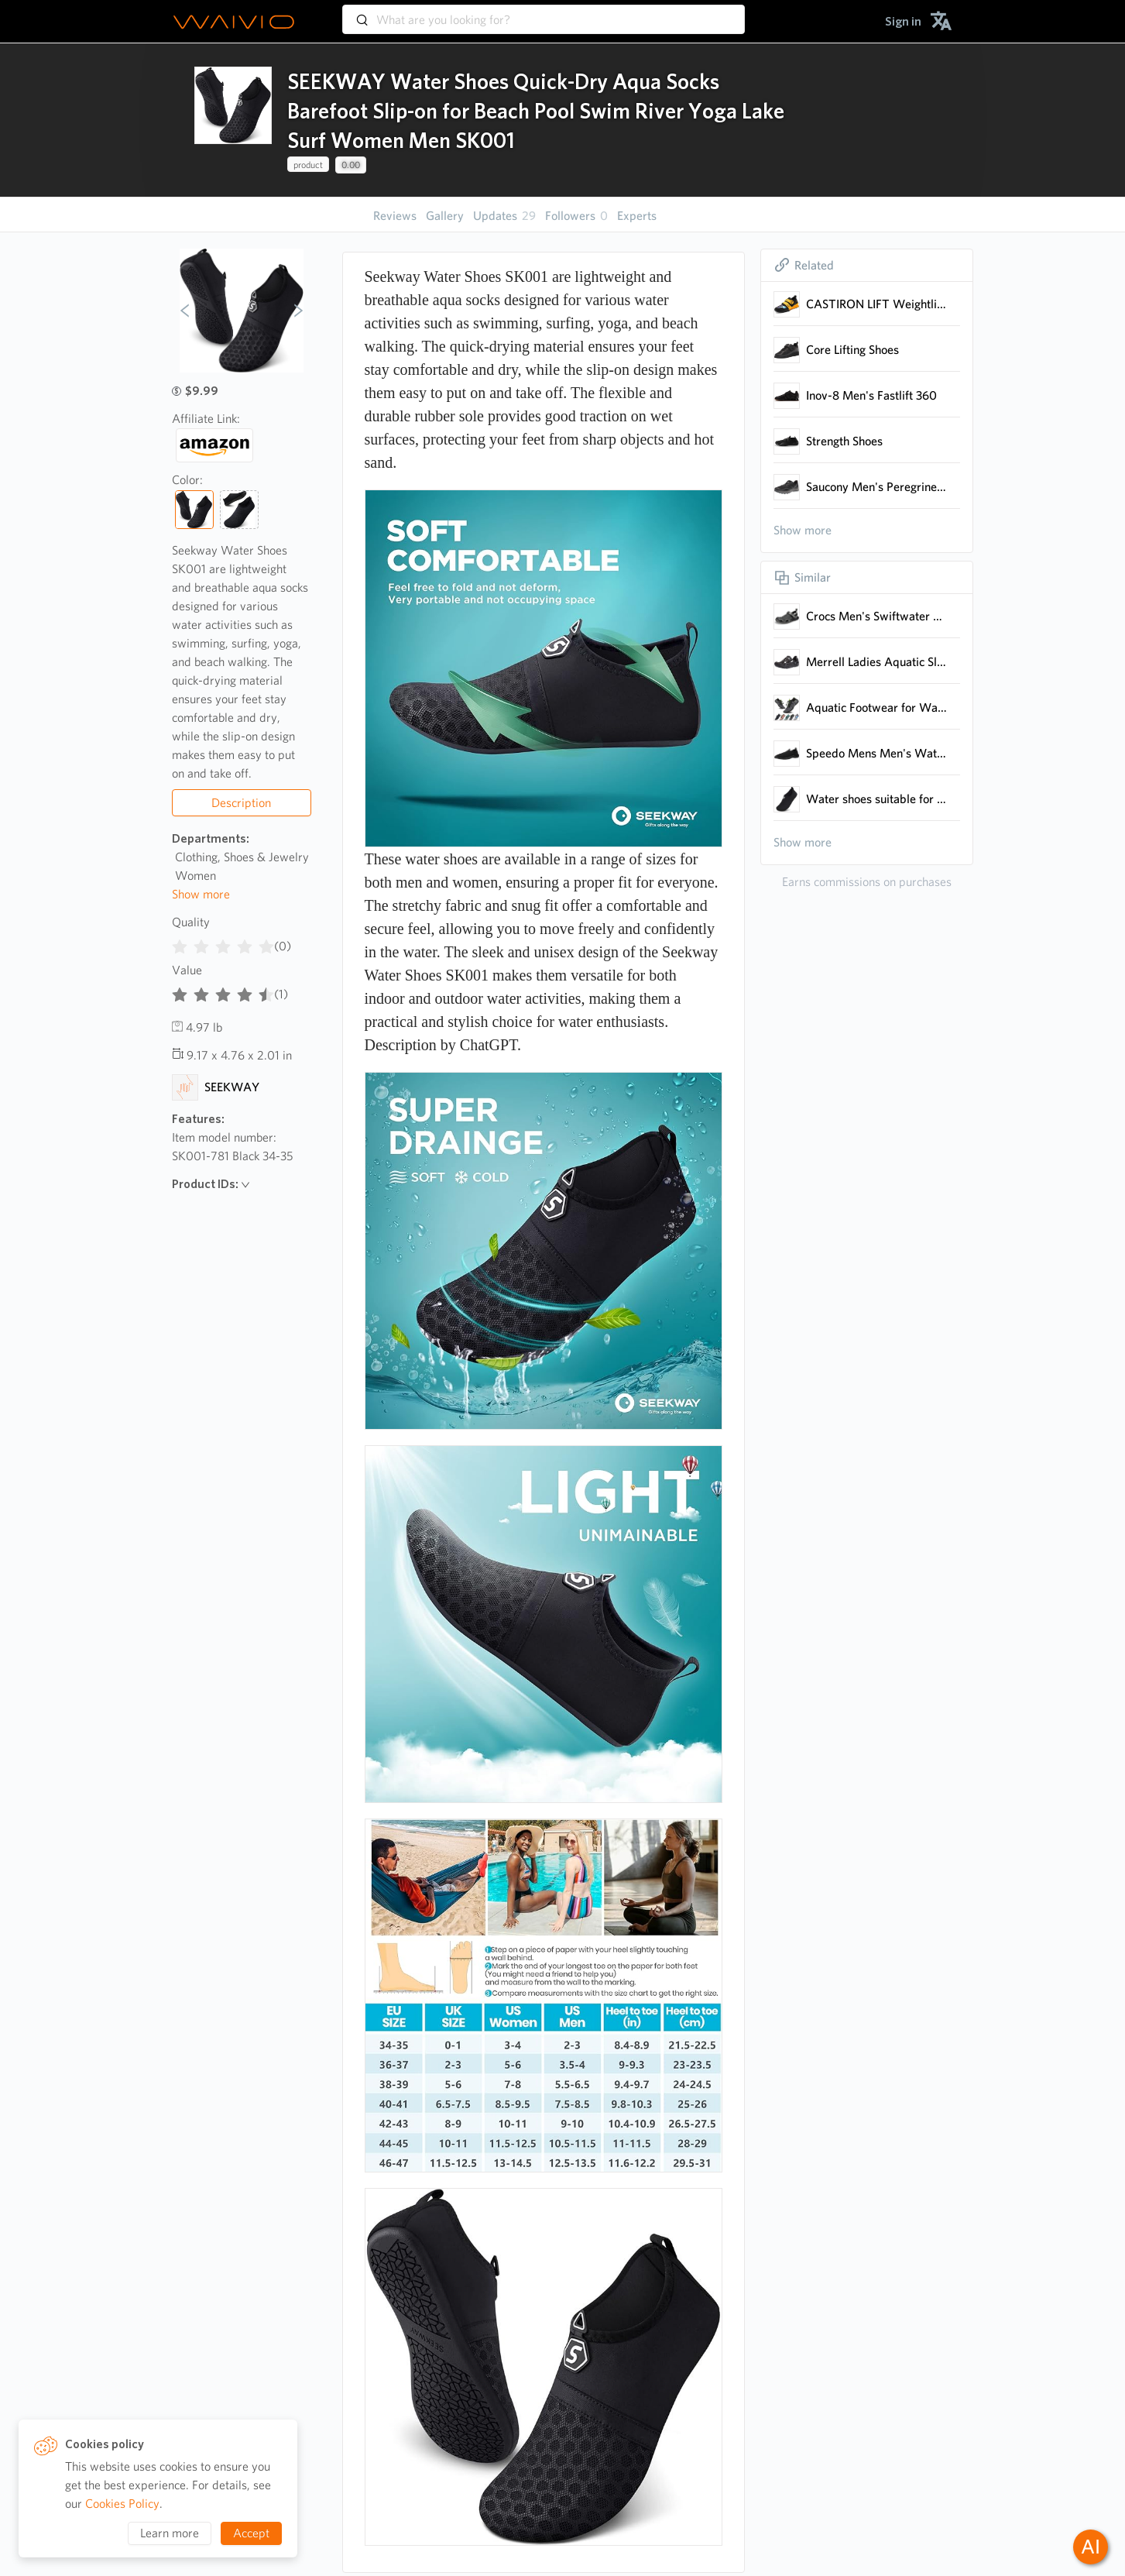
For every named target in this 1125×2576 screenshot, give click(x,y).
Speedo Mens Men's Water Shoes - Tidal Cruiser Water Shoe (877, 753)
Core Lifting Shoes (852, 350)
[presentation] (233, 120)
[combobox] (543, 12)
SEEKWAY (231, 1087)
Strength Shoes (844, 441)
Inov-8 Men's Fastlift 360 (871, 395)
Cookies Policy (122, 2503)
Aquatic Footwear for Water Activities (877, 707)
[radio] (179, 943)
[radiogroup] (223, 943)
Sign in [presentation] (903, 21)
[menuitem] (903, 21)
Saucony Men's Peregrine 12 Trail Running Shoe (877, 487)
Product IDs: (211, 1184)
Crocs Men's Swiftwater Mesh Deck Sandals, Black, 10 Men (877, 616)
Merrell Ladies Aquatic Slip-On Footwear (877, 662)
